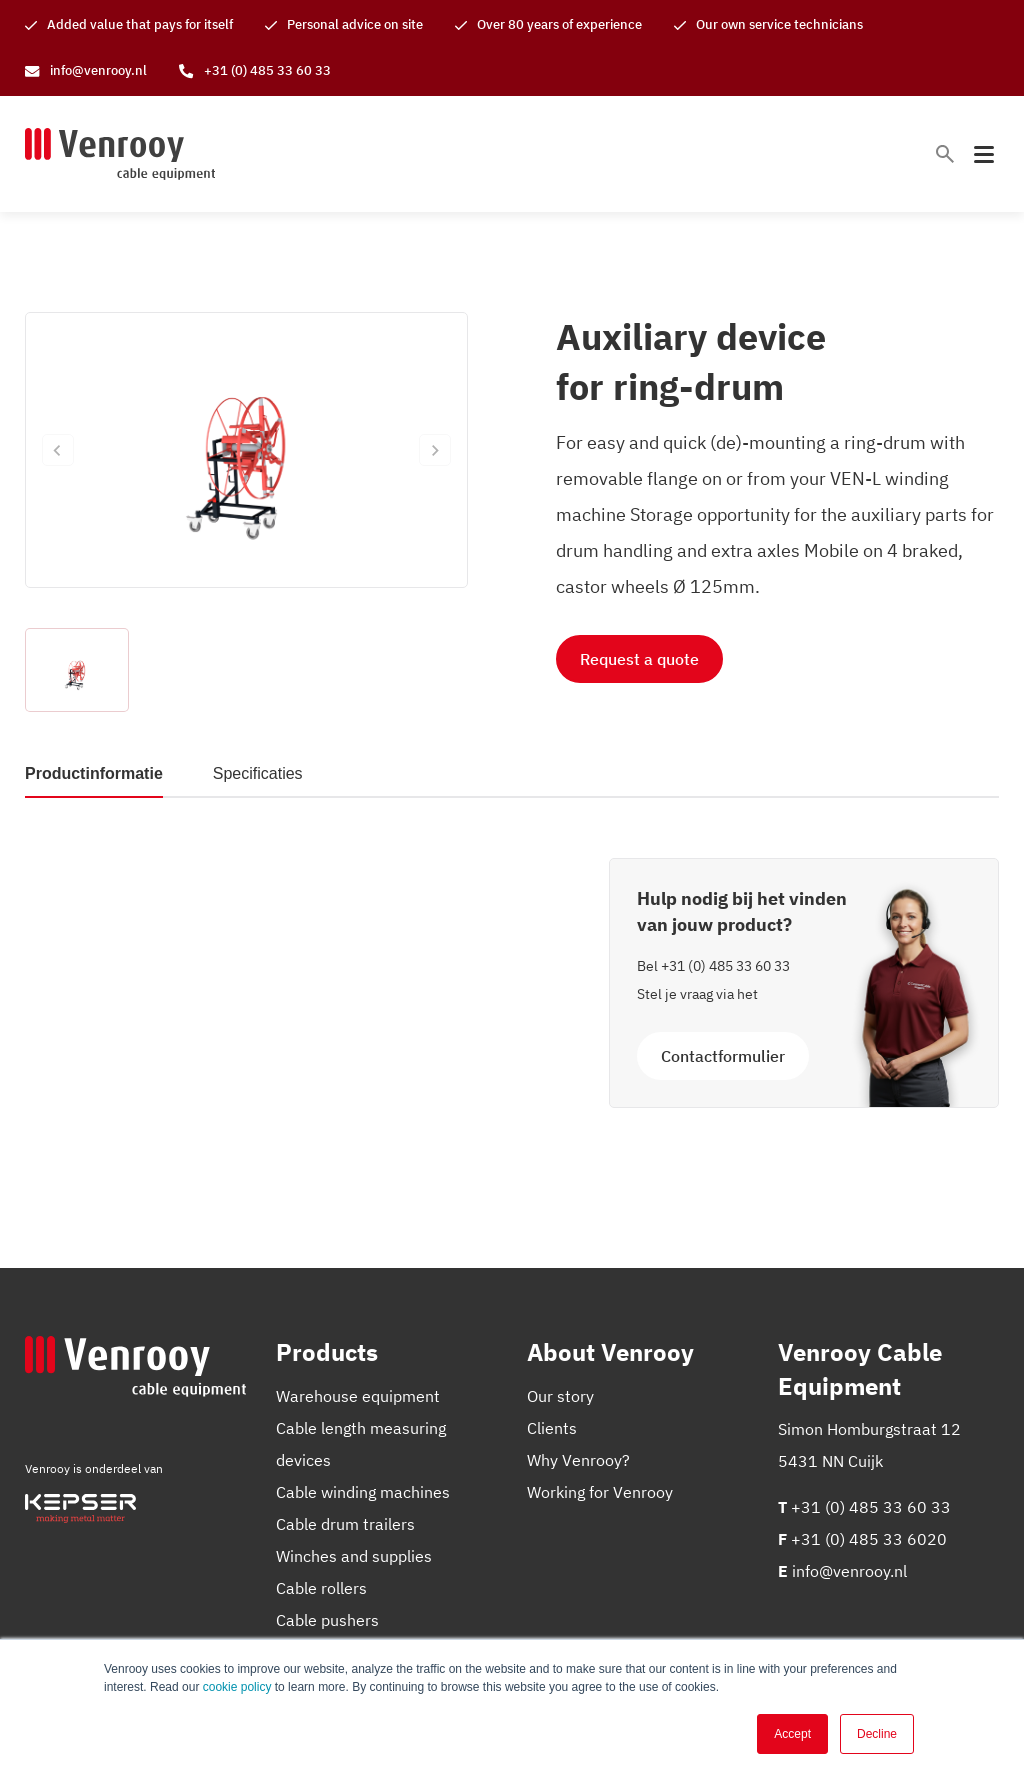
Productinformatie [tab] (94, 773)
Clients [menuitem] (552, 1428)
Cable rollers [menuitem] (321, 1588)
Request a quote (639, 659)
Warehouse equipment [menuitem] (358, 1396)
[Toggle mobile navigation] (984, 154)
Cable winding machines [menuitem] (363, 1492)
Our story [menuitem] (560, 1396)
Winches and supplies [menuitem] (354, 1556)
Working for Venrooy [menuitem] (600, 1492)
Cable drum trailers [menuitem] (345, 1524)
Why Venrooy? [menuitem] (578, 1460)
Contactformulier (723, 1056)
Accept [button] (792, 1734)
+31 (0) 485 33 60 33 (725, 966)
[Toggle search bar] (945, 154)
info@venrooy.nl (849, 1571)
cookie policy (237, 1687)
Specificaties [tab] (258, 773)
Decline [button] (877, 1734)
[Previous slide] (58, 450)
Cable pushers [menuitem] (327, 1620)
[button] (77, 670)
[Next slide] (435, 450)
